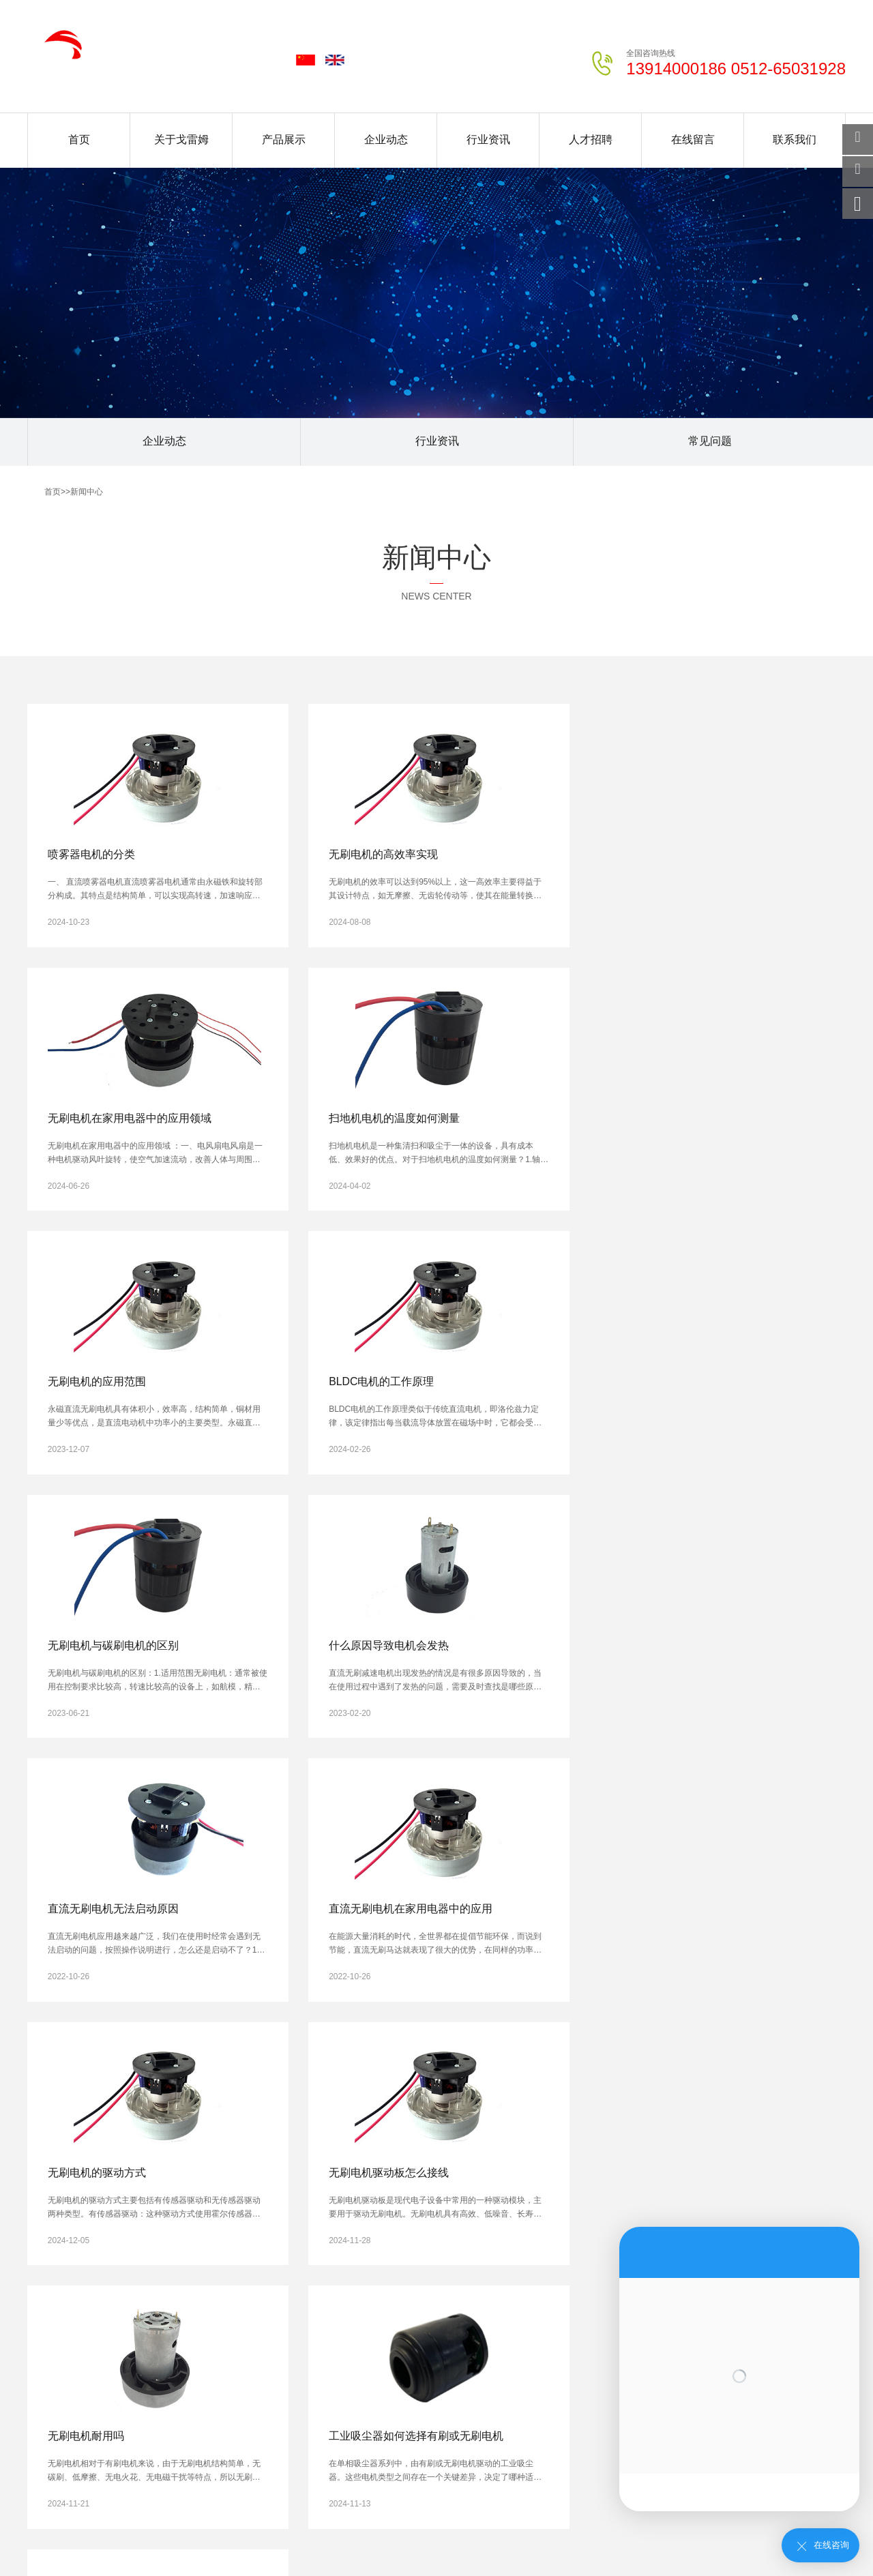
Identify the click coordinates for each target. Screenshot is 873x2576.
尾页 (383, 2079)
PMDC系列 (130, 2245)
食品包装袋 (594, 2536)
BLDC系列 (129, 2282)
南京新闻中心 (356, 2454)
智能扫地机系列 (139, 2355)
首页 (79, 139)
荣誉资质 (43, 2282)
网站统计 (19, 2569)
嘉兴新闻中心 (274, 2465)
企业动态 (386, 139)
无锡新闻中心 (431, 2454)
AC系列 (124, 2263)
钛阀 (400, 2536)
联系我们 (794, 139)
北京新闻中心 (125, 2454)
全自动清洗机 (342, 2536)
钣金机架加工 (192, 2536)
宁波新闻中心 (125, 2465)
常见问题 (710, 441)
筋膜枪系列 (130, 2337)
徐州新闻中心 (505, 2454)
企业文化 (43, 2263)
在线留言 (693, 139)
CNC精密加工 (267, 2536)
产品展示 (284, 139)
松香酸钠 (450, 2536)
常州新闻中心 (579, 2454)
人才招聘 (590, 139)
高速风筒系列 (135, 2319)
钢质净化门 (122, 2536)
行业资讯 (488, 139)
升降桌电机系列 (139, 2374)
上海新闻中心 (199, 2454)
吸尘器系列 (130, 2300)
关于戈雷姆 (181, 139)
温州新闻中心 (199, 2465)
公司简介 (43, 2245)
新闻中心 (86, 492)
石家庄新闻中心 (278, 2454)
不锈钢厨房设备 (520, 2536)
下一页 (338, 2079)
